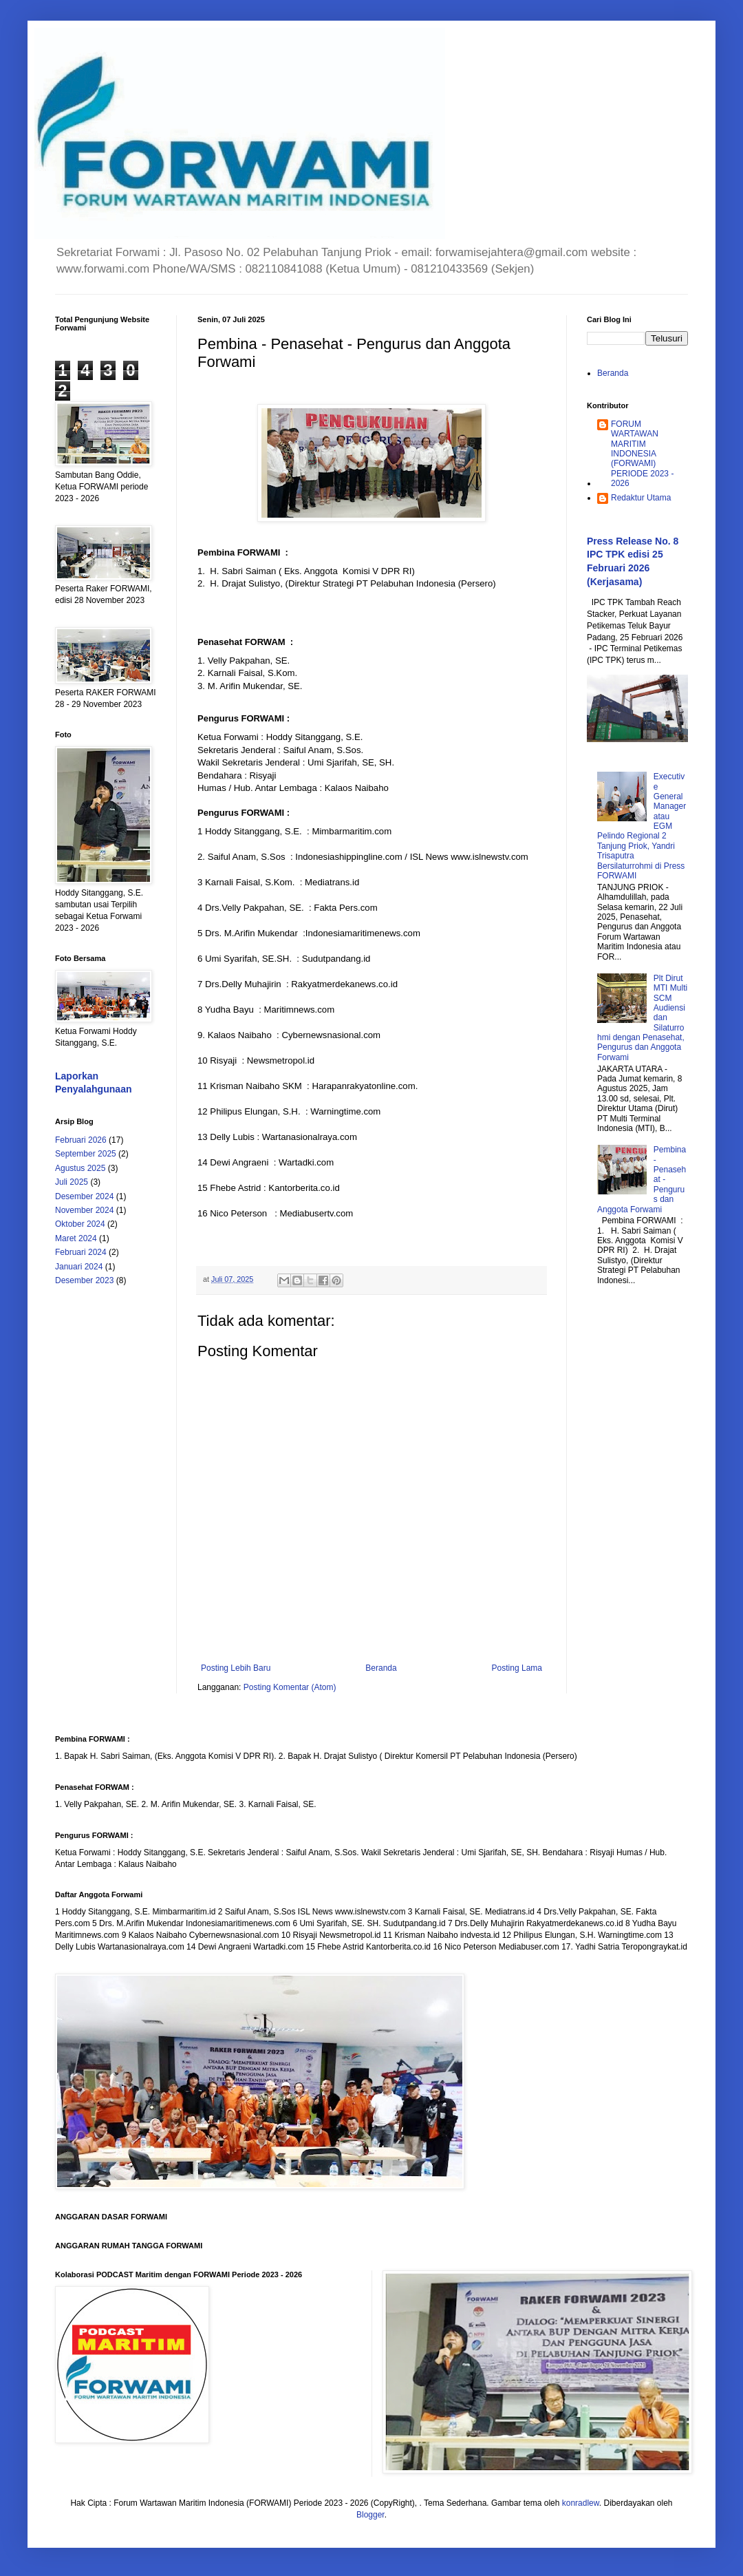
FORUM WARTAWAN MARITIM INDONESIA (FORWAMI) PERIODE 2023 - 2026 (642, 453)
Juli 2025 (71, 1182)
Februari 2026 (81, 1140)
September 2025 (85, 1154)
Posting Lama (517, 1668)
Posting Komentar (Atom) (290, 1687)
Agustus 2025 (80, 1168)
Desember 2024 (84, 1196)
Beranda (380, 1668)
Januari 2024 (79, 1266)
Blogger (370, 2515)
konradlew (580, 2503)
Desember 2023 (84, 1280)
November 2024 (84, 1210)
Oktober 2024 (80, 1224)
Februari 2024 (81, 1252)
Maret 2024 (76, 1238)
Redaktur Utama (641, 498)
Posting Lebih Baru (235, 1668)
